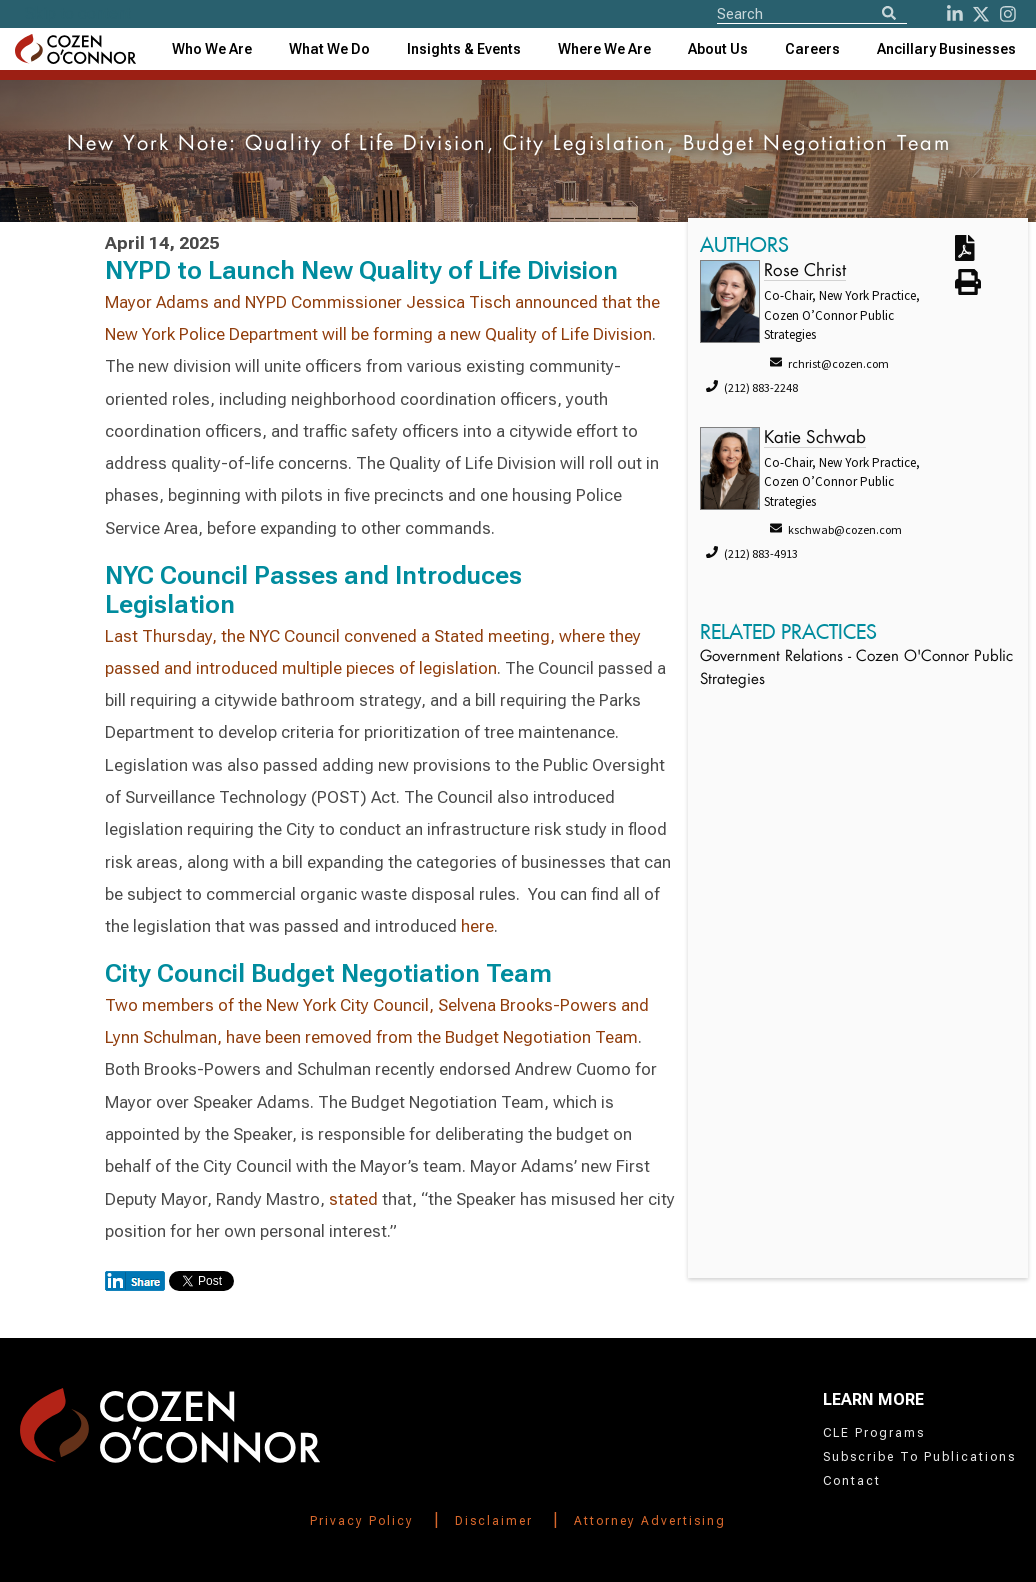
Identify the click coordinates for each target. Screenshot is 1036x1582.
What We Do (329, 49)
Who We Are (212, 49)
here (477, 926)
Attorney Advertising (650, 1521)
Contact (852, 1481)
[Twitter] (981, 14)
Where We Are (604, 49)
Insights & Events (464, 49)
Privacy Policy (362, 1521)
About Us (718, 49)
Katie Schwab (815, 438)
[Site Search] (812, 13)
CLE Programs (874, 1433)
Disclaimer (494, 1521)
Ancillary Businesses (946, 49)
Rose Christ (805, 271)
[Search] (889, 14)
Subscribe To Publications (919, 1457)
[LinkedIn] (955, 14)
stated (353, 1199)
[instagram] (1008, 14)
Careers (812, 49)
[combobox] (464, 49)
